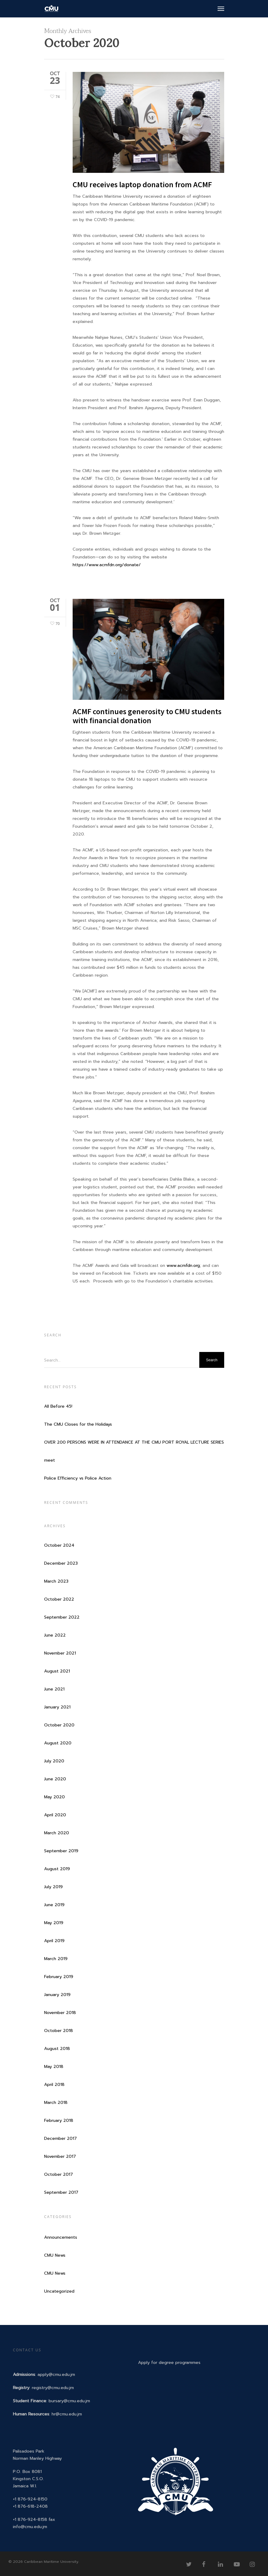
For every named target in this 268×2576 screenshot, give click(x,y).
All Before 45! (58, 1406)
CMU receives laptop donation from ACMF (142, 184)
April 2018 (54, 2084)
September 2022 (62, 1617)
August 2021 (57, 1671)
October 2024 (59, 1545)
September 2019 (61, 1851)
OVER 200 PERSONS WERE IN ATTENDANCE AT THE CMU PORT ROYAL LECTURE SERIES (134, 1442)
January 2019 (57, 1995)
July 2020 (54, 1761)
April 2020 (55, 1815)
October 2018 (58, 2030)
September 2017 (61, 2192)
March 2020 (56, 1833)
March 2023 (56, 1581)
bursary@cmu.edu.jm (69, 2401)
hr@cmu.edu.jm (67, 2414)
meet (49, 1460)
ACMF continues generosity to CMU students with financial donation (147, 715)
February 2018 (58, 2120)
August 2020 (57, 1743)
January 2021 (57, 1707)
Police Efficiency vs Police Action (77, 1478)
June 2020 (55, 1779)
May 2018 (53, 2066)
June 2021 (54, 1689)
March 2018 (56, 2102)
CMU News (54, 2255)
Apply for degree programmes (169, 2362)
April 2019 (54, 1941)
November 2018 (60, 2013)
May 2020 (54, 1797)
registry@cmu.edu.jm (53, 2388)
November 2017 (60, 2156)
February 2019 (58, 1977)
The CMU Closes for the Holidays (78, 1424)
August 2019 (57, 1869)
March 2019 (56, 1959)
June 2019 (54, 1905)
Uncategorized (59, 2291)
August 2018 (57, 2048)
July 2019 (53, 1887)
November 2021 (60, 1653)
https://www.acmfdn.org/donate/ (107, 565)
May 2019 (53, 1923)
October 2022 (59, 1599)
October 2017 (58, 2174)
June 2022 (55, 1635)
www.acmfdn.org (183, 1265)
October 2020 (59, 1725)
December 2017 (60, 2138)
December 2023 (61, 1563)
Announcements (60, 2237)
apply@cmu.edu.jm (56, 2374)
